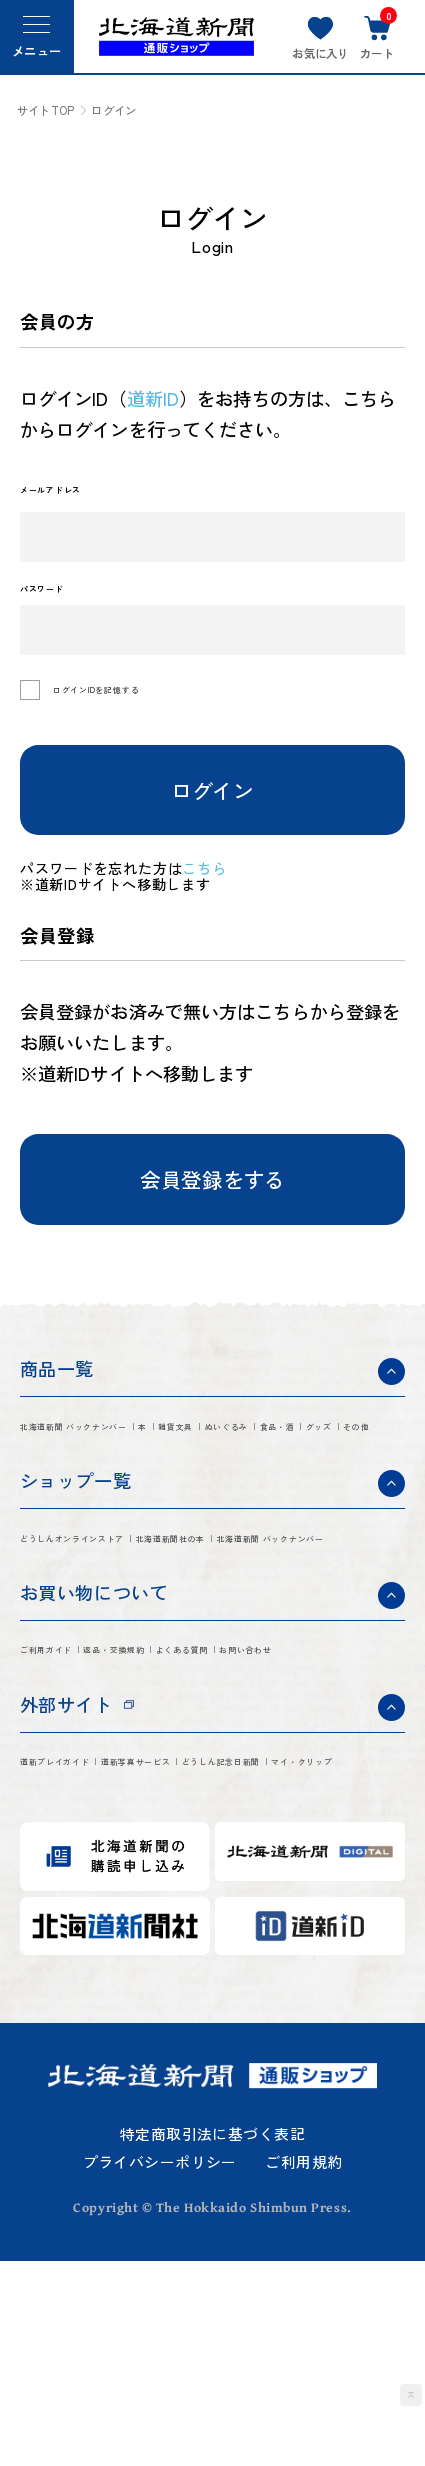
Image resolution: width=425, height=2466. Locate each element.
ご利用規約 (303, 2368)
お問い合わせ (199, 1805)
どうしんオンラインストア (124, 1608)
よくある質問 (72, 1805)
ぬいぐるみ (63, 1488)
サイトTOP (46, 110)
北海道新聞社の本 (89, 1646)
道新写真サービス (251, 1925)
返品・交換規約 (208, 1766)
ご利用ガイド (72, 1766)
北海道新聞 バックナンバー (127, 1449)
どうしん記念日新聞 (98, 1963)
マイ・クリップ (261, 1963)
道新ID (153, 398)
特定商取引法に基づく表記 (212, 2339)
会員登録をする (212, 1198)
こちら (214, 886)
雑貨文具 (333, 1449)
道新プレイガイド (89, 1925)
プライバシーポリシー (160, 2368)
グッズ (248, 1488)
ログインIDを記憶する (141, 709)
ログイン (212, 808)
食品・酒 (165, 1488)
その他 (324, 1488)
